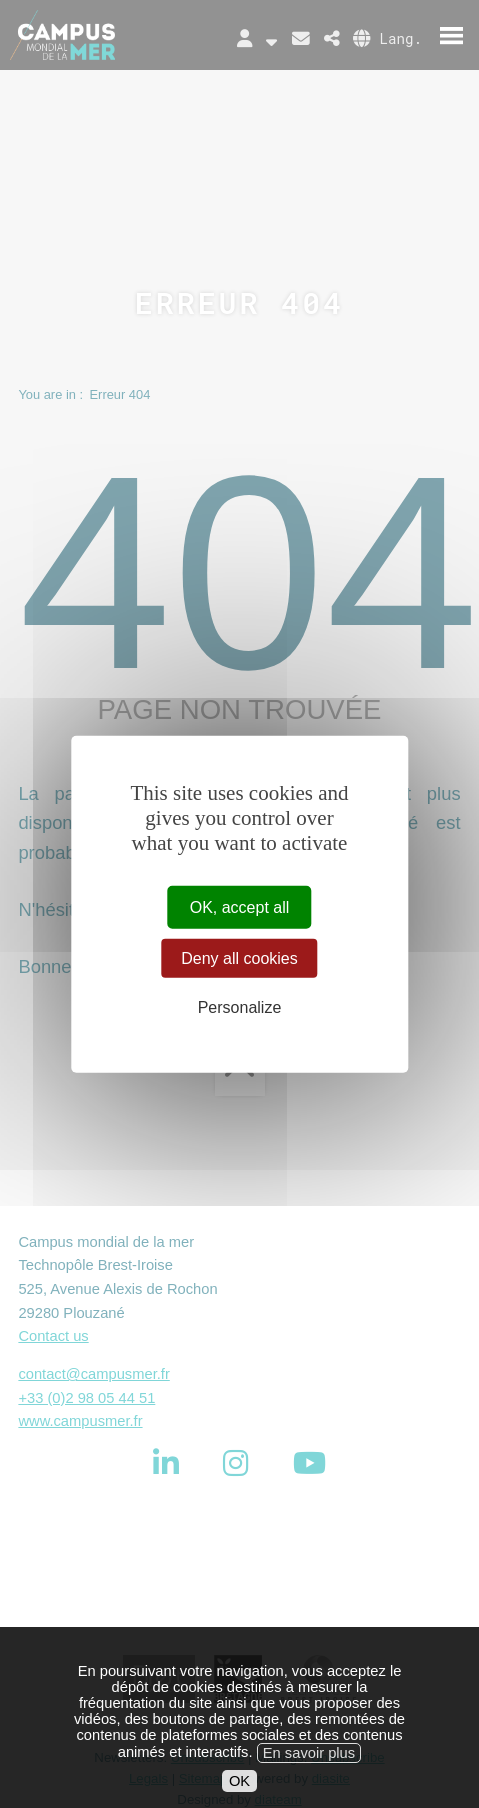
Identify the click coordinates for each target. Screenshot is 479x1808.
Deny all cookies (239, 958)
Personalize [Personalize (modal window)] (240, 1007)
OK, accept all (240, 907)
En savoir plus (309, 1770)
